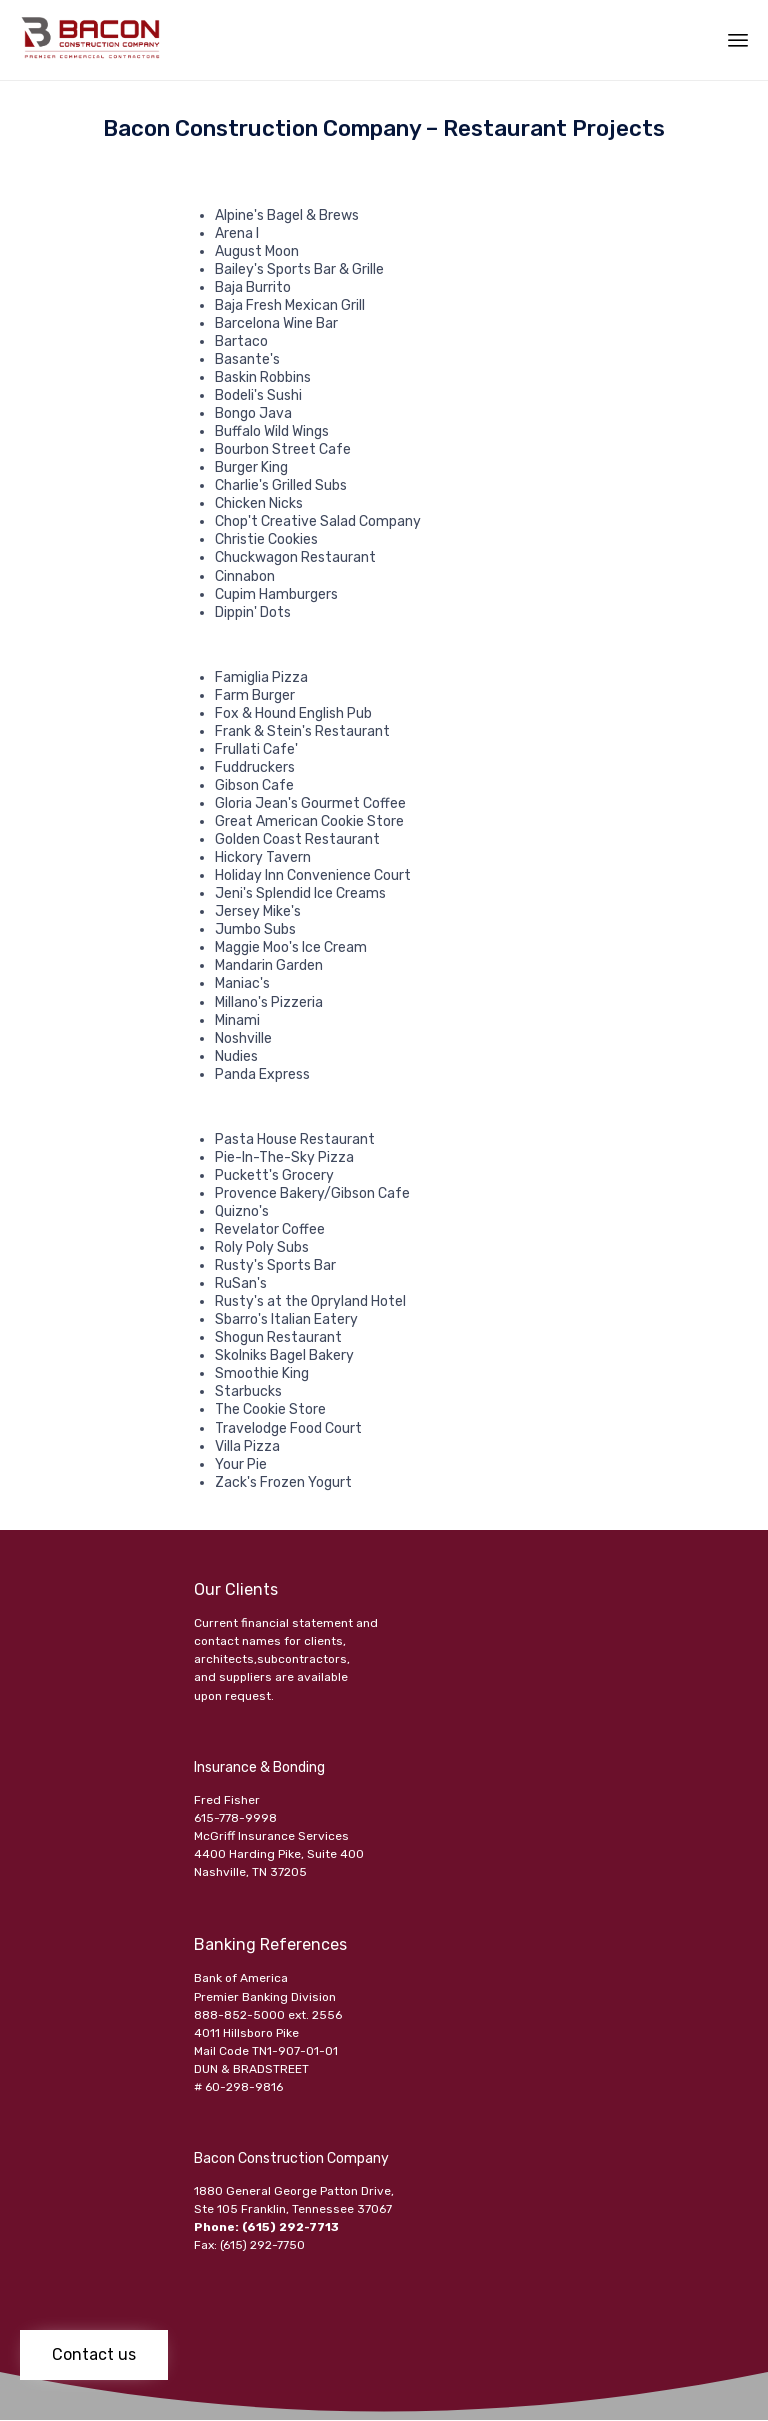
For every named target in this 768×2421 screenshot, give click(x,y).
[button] (94, 2355)
